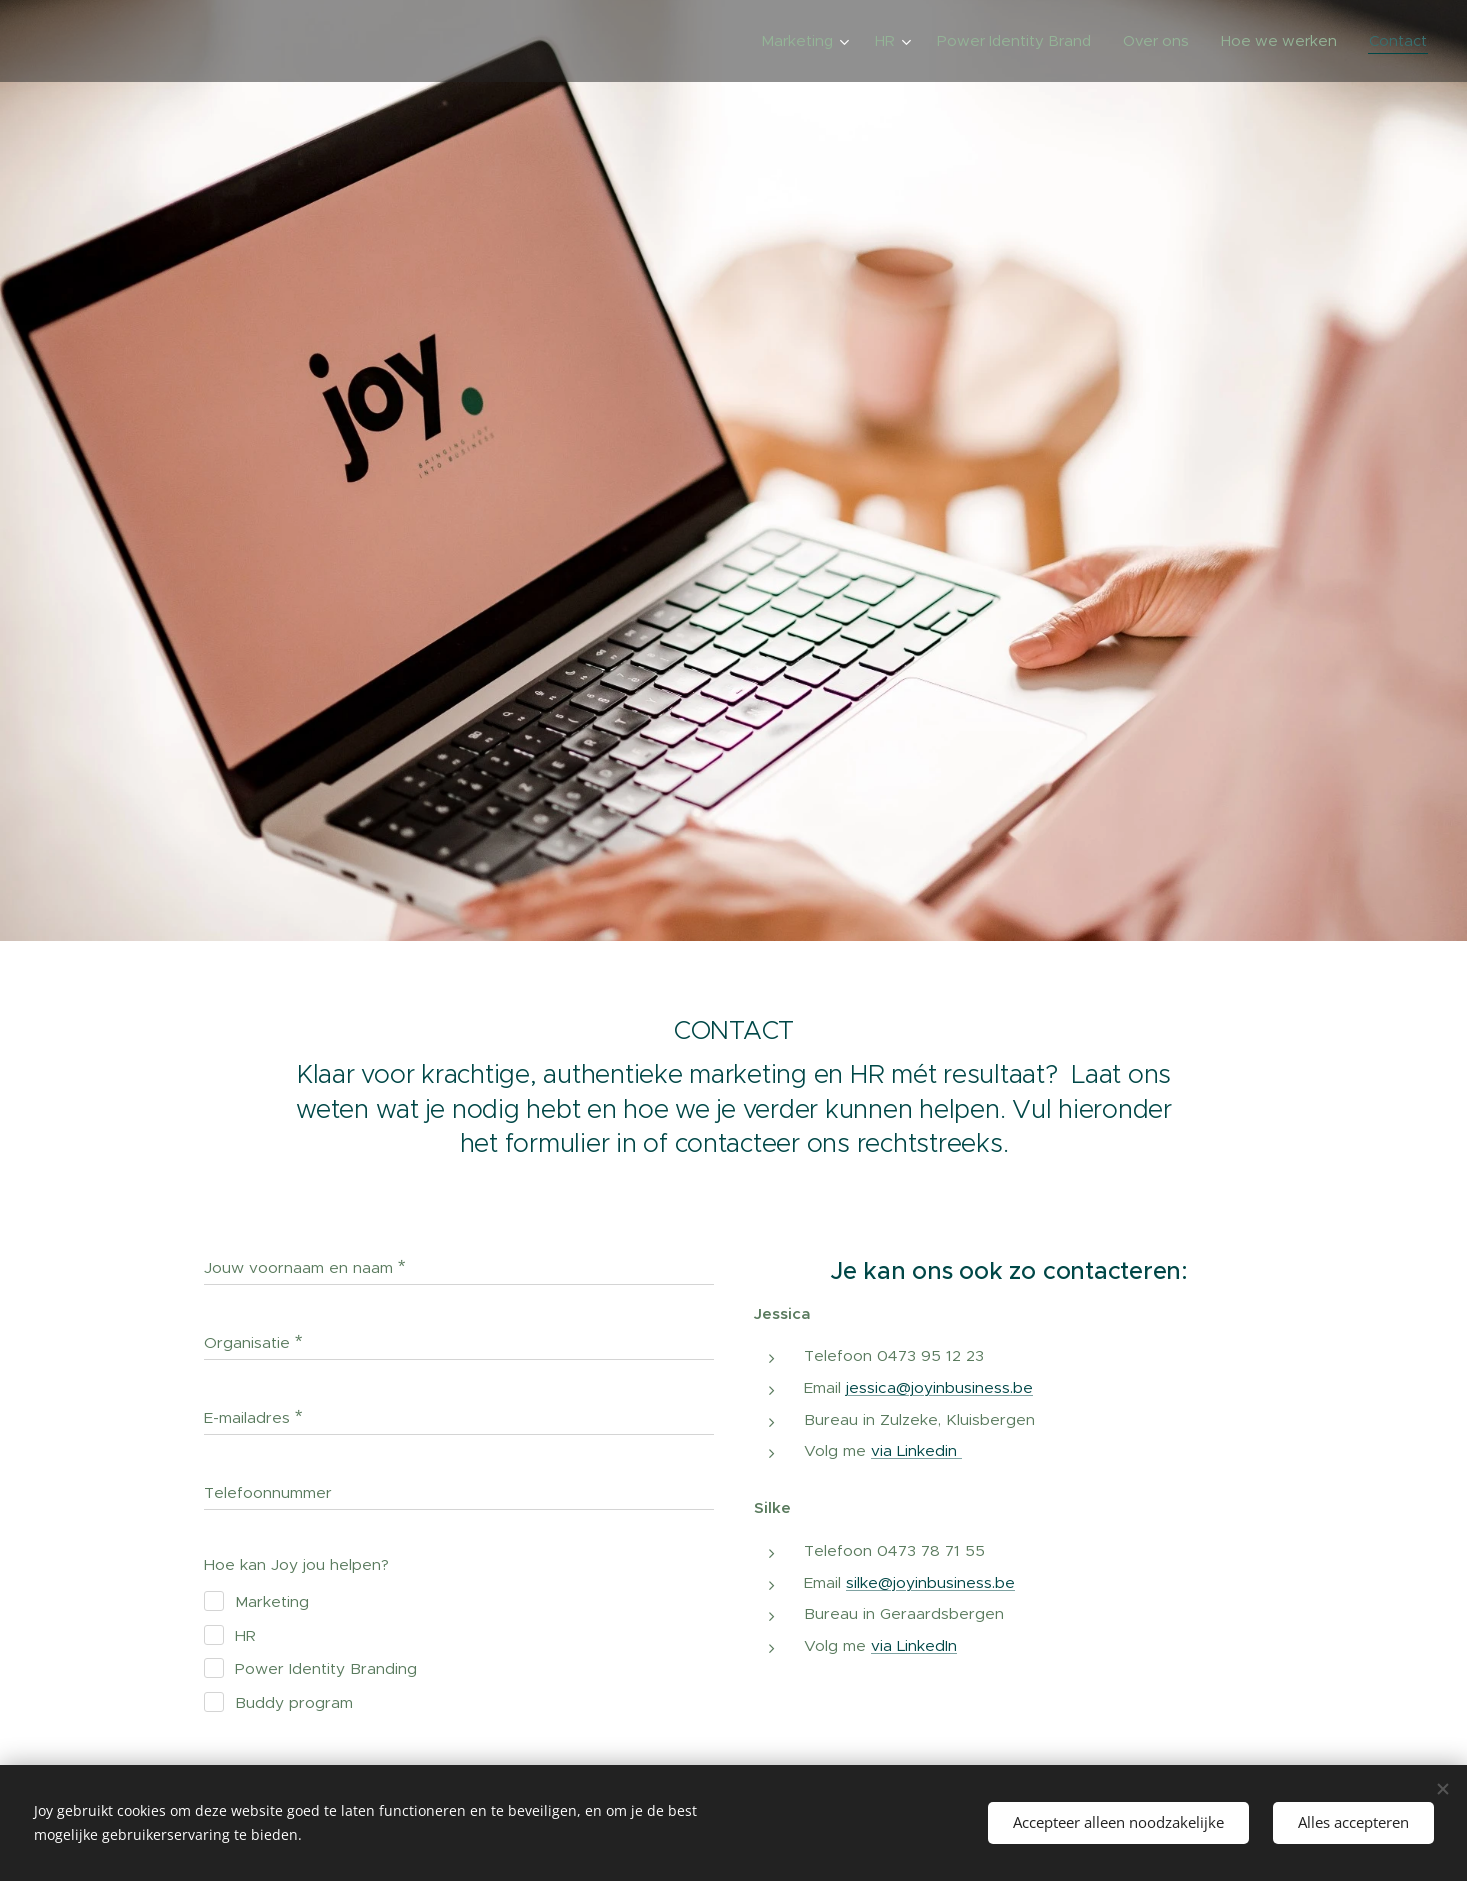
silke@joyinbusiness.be (930, 1581)
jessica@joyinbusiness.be (939, 1386)
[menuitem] (807, 41)
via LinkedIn (914, 1644)
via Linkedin (916, 1450)
